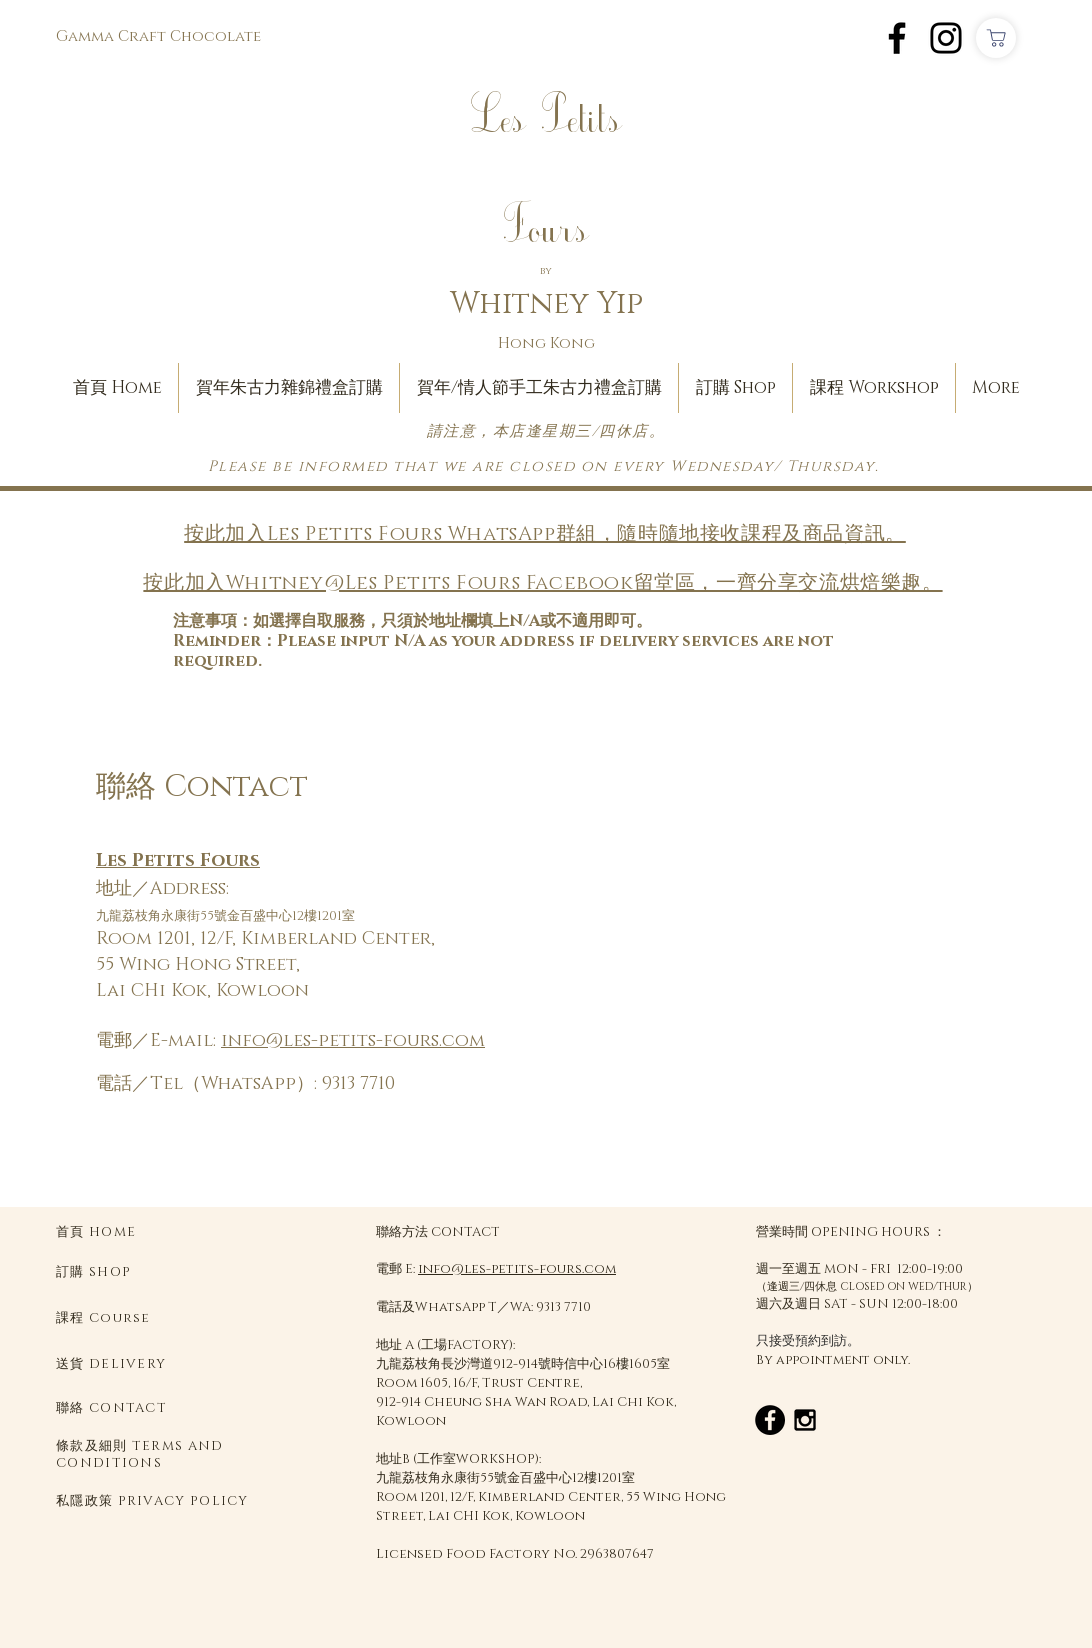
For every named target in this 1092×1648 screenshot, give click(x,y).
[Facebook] (897, 38)
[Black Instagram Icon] (805, 1420)
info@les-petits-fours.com (353, 1041)
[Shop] (996, 38)
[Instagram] (946, 38)
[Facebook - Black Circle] (770, 1420)
